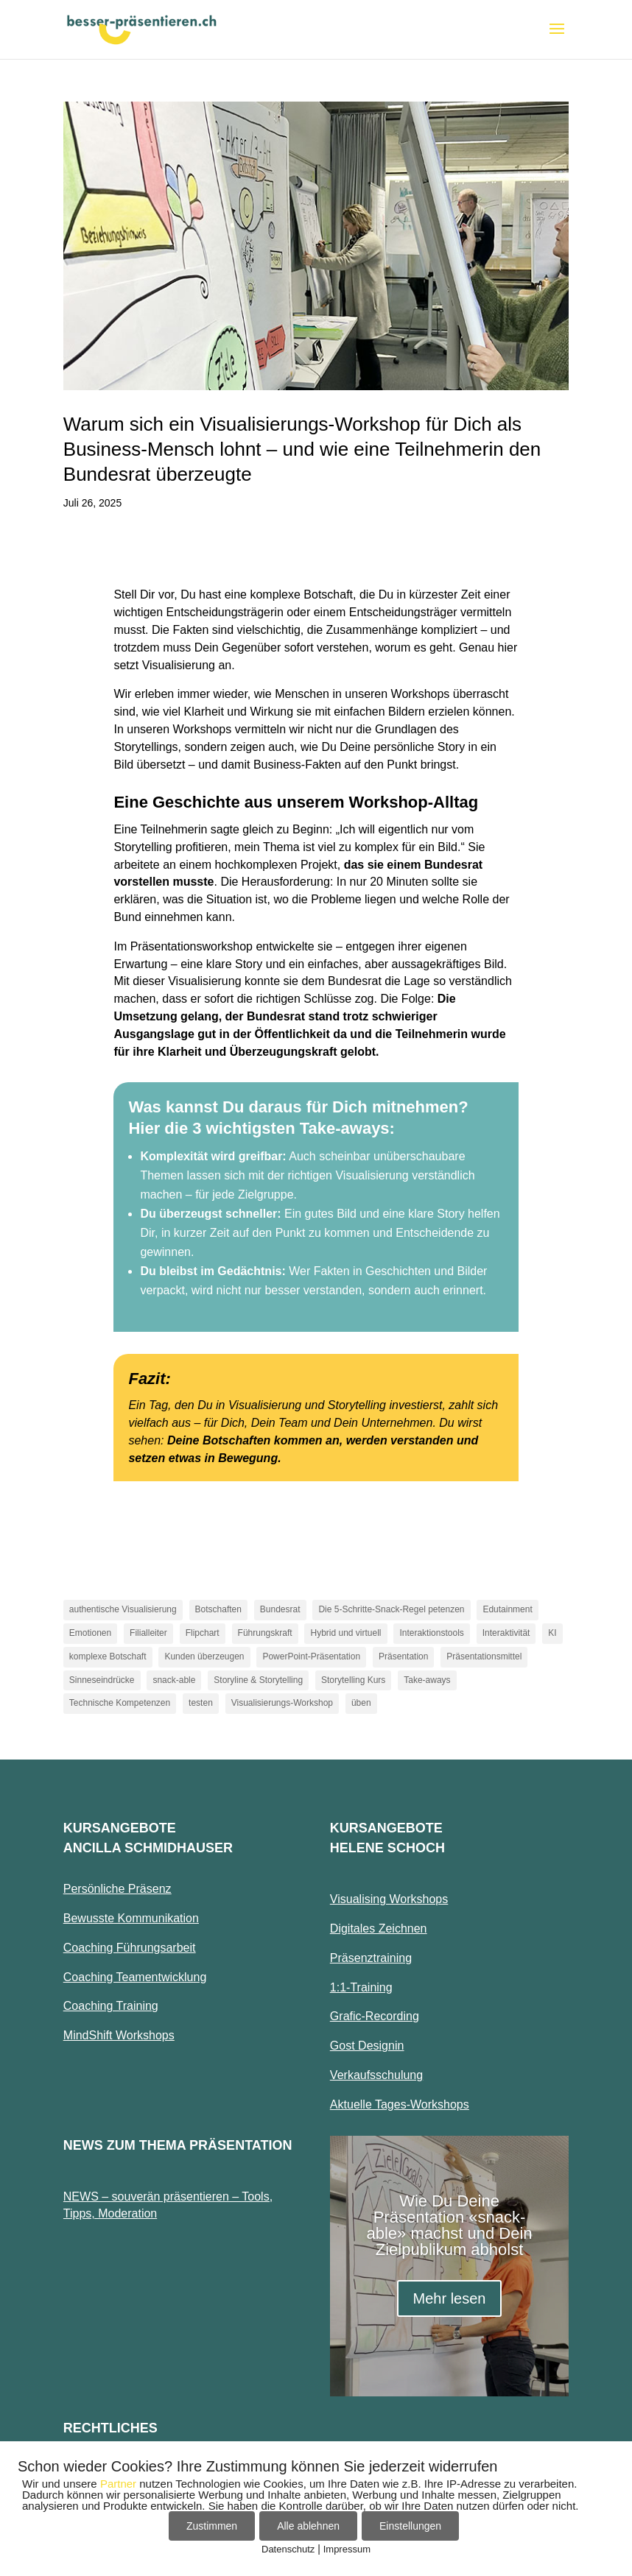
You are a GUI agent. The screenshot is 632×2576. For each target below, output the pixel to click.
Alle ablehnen (308, 2526)
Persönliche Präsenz (117, 1888)
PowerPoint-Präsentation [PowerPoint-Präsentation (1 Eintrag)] (311, 1656)
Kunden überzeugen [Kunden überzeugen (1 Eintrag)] (204, 1656)
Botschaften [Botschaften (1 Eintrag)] (218, 1609)
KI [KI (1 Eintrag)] (552, 1633)
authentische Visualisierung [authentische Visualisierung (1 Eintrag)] (123, 1609)
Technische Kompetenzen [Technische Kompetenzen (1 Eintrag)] (119, 1703)
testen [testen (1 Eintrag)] (201, 1703)
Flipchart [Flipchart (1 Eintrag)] (203, 1633)
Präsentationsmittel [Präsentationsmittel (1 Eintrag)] (484, 1656)
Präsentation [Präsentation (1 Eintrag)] (403, 1656)
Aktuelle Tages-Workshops (399, 2104)
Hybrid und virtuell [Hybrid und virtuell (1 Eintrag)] (345, 1633)
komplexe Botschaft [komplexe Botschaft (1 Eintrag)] (108, 1656)
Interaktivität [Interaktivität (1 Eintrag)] (506, 1633)
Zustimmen (211, 2526)
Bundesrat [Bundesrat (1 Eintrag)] (280, 1609)
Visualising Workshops (389, 1899)
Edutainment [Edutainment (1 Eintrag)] (507, 1609)
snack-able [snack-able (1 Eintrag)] (173, 1680)
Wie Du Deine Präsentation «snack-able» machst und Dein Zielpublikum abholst (450, 2225)
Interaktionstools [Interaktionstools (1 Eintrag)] (431, 1633)
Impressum (347, 2549)
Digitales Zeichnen (378, 1928)
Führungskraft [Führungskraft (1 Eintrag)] (265, 1633)
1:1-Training (361, 1987)
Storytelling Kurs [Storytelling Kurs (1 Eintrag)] (353, 1680)
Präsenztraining (371, 1958)
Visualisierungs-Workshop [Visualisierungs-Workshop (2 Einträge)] (282, 1703)
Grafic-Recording (374, 2016)
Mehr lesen (449, 2298)
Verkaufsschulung (376, 2075)
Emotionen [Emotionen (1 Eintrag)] (90, 1633)
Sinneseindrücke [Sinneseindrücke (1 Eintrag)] (102, 1680)
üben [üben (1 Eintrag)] (361, 1703)
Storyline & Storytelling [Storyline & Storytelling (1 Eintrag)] (258, 1680)
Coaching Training (110, 2006)
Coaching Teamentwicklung (134, 1977)
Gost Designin (367, 2045)
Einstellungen (410, 2526)
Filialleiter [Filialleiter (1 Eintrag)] (148, 1633)
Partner (118, 2483)
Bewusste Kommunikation (131, 1918)
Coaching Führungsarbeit (129, 1947)
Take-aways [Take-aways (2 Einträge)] (427, 1680)
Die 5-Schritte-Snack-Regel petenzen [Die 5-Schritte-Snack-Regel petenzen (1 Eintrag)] (391, 1609)
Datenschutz (288, 2549)
